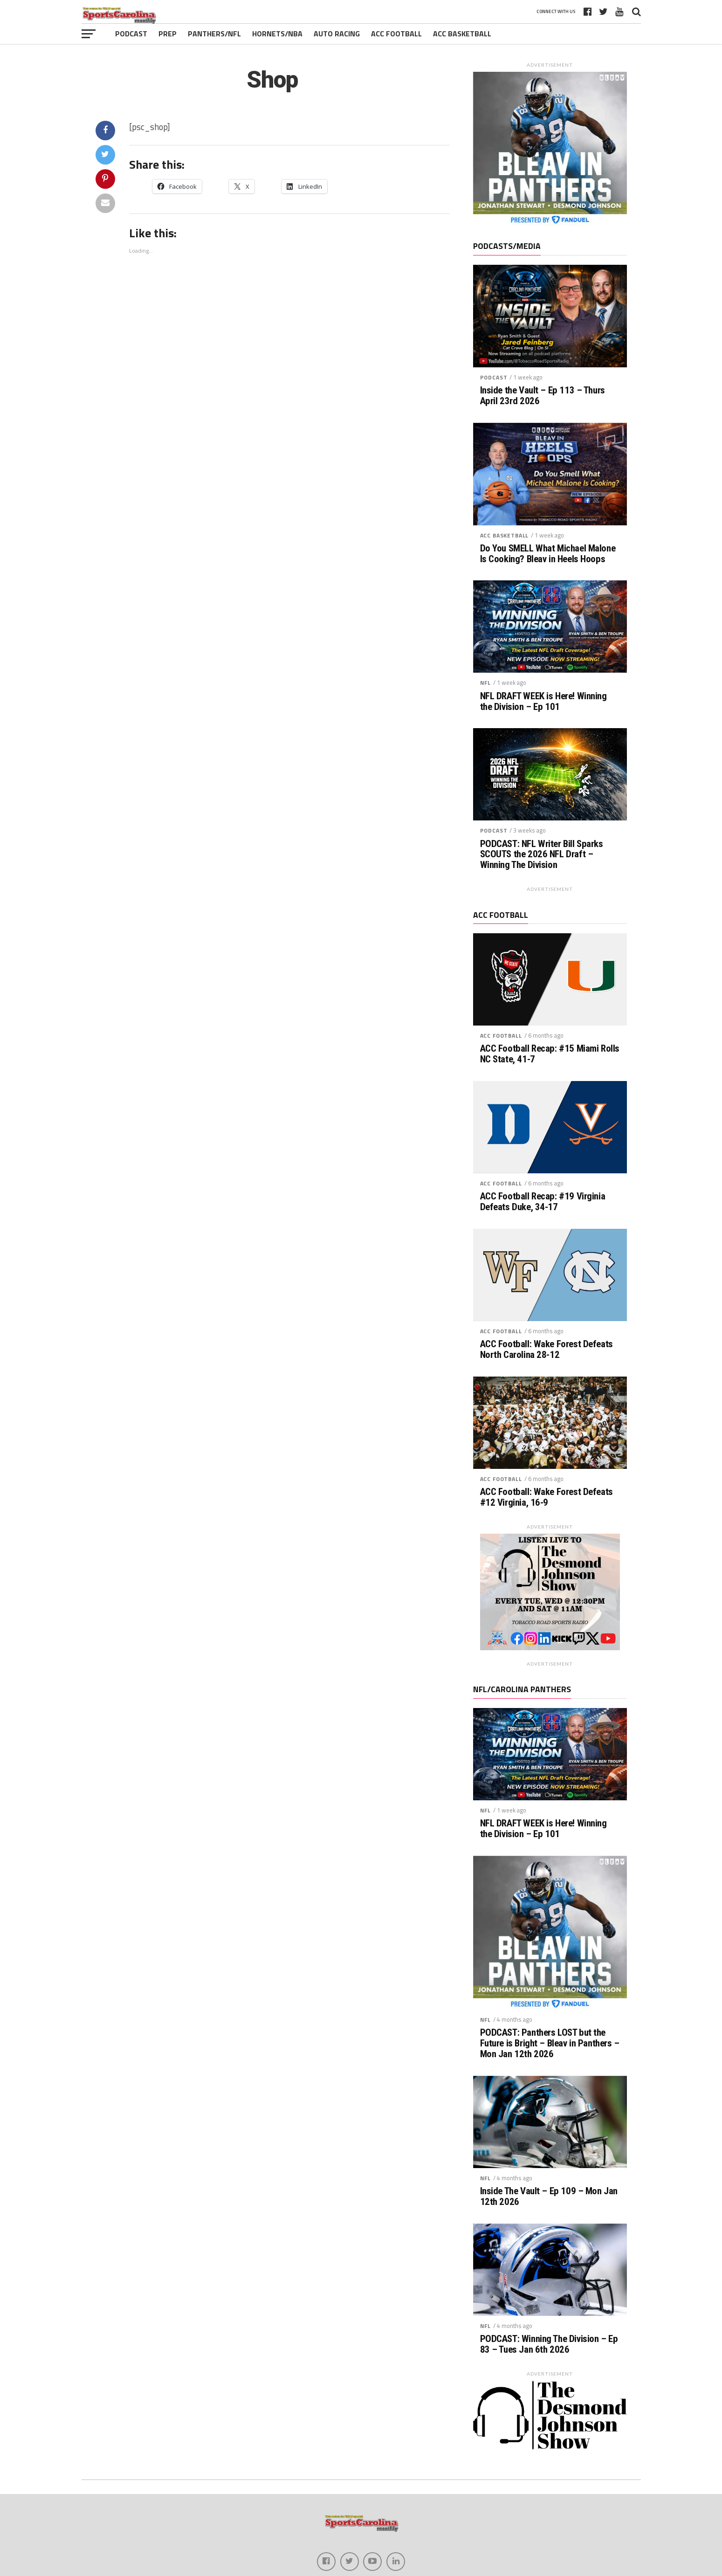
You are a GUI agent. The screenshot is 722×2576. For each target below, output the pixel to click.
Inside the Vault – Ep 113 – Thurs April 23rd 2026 (542, 395)
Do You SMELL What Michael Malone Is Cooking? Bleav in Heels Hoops (548, 554)
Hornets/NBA (277, 33)
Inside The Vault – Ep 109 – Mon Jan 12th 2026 (549, 2196)
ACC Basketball (462, 33)
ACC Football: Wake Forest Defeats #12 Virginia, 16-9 (546, 1497)
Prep (167, 33)
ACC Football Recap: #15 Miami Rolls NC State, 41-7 (549, 1054)
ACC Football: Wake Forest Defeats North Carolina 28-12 (546, 1349)
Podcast (131, 33)
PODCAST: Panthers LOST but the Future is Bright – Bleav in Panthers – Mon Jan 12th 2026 (549, 2043)
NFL (485, 682)
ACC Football (396, 33)
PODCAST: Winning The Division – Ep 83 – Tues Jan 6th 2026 (549, 2344)
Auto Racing (337, 33)
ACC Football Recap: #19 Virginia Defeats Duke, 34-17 (542, 1201)
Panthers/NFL (214, 33)
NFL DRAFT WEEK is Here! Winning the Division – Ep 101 (543, 701)
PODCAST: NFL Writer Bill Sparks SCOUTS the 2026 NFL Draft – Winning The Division (541, 855)
